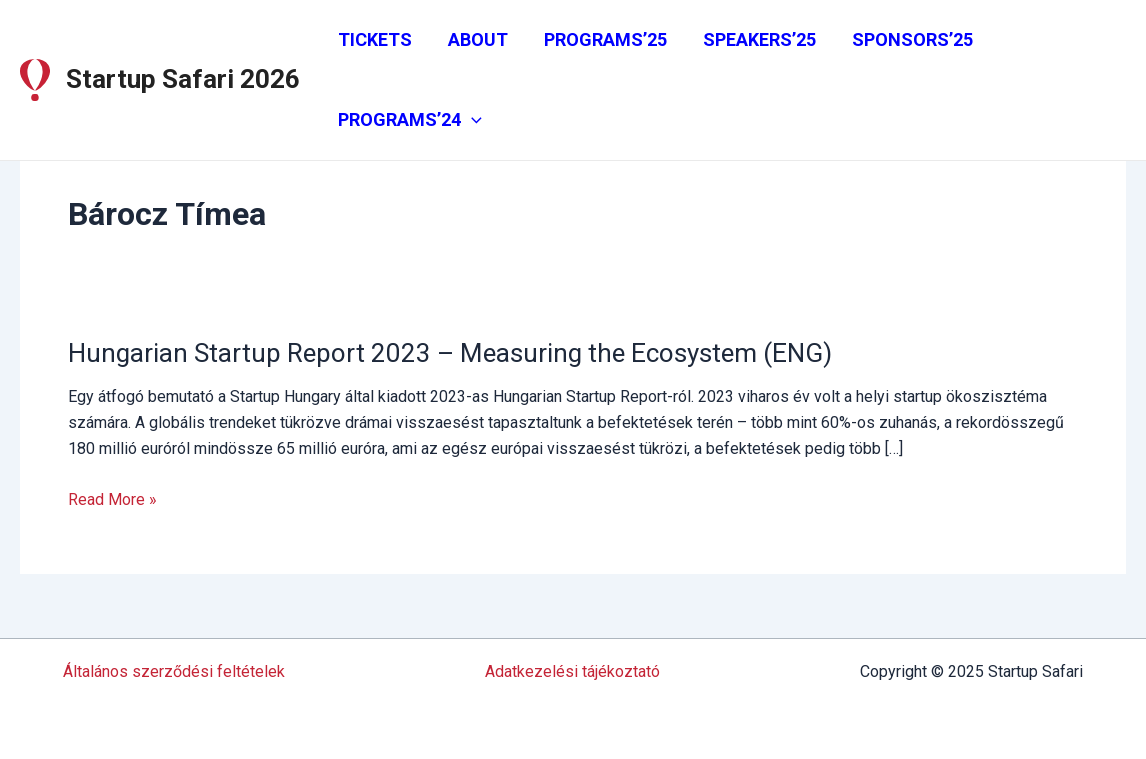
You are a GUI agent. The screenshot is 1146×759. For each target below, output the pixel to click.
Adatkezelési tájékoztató (572, 671)
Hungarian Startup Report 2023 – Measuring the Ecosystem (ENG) (450, 353)
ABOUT (478, 39)
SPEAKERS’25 (759, 39)
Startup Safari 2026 (183, 79)
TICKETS (375, 39)
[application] (471, 120)
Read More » (112, 500)
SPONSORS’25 (912, 39)
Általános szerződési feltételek (174, 671)
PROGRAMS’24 (410, 120)
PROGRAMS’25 (605, 39)
